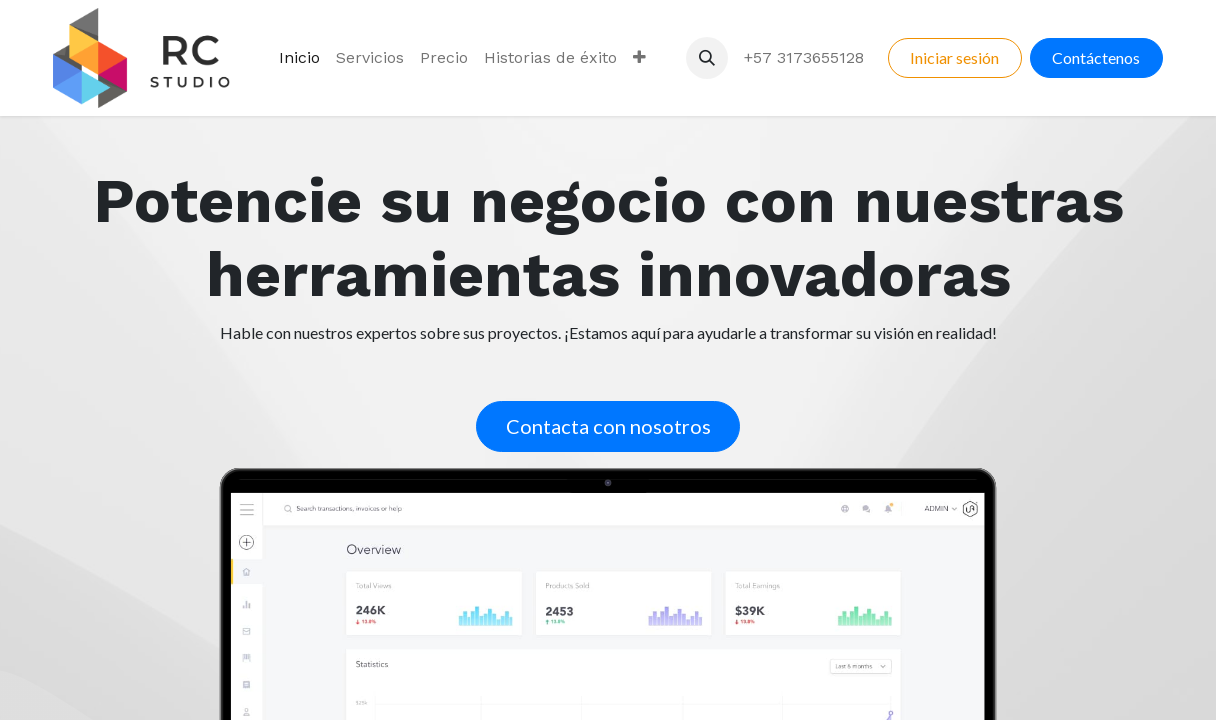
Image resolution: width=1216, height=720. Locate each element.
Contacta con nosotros (608, 426)
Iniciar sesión (954, 57)
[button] (707, 58)
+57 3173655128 (804, 57)
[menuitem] (299, 58)
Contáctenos (1096, 57)
